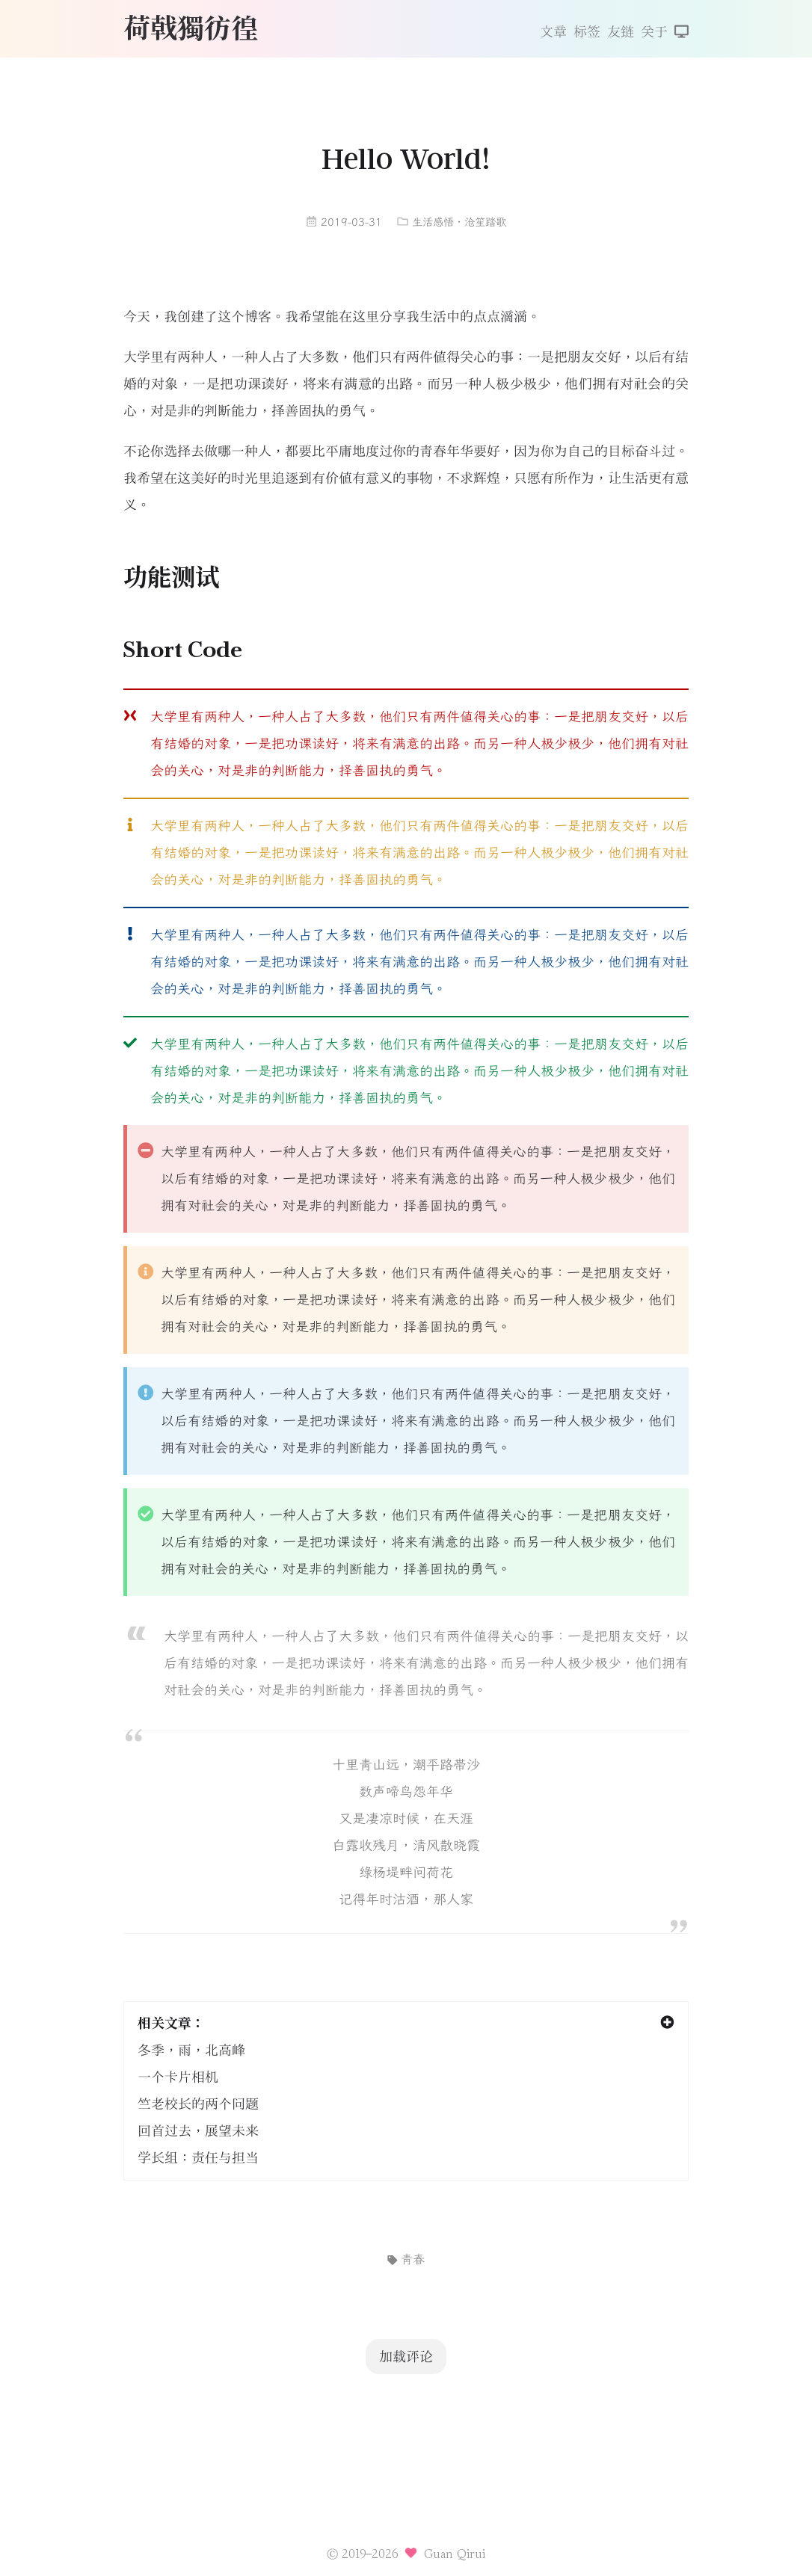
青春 (405, 2259)
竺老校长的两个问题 (198, 2104)
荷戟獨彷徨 (190, 26)
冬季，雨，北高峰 (191, 2050)
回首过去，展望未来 (198, 2131)
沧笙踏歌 (485, 222)
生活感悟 (433, 222)
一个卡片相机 (178, 2077)
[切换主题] (681, 33)
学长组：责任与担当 (198, 2158)
